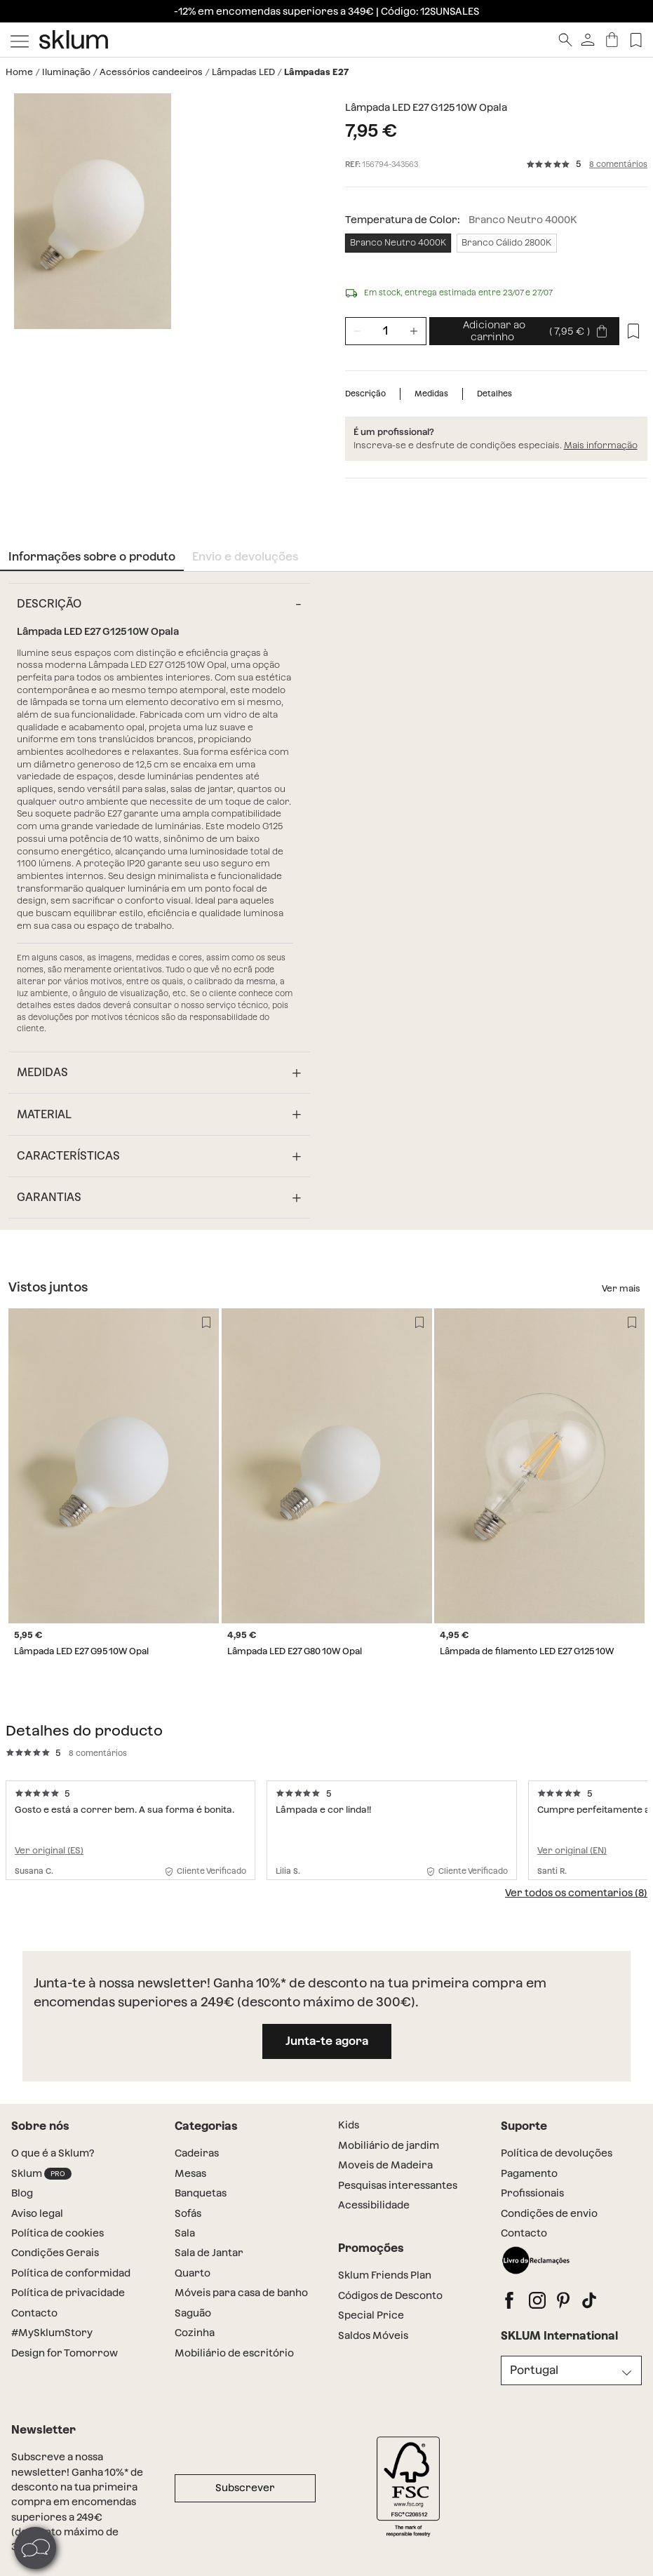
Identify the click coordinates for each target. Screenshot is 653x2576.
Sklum (41, 2174)
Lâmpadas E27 (316, 72)
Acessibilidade (374, 2205)
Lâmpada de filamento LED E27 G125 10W (527, 1651)
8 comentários (618, 164)
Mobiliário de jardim (388, 2145)
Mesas (190, 2173)
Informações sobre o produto (91, 556)
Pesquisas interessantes (397, 2185)
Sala (185, 2233)
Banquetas (201, 2193)
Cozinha (195, 2332)
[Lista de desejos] (633, 331)
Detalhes (494, 393)
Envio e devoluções (245, 556)
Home (19, 72)
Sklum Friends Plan (384, 2275)
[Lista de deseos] (635, 39)
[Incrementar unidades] (414, 331)
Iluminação (66, 72)
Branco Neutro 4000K (398, 242)
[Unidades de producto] (385, 331)
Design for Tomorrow (64, 2353)
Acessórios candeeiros (151, 72)
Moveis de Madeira (385, 2165)
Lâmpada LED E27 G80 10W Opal (294, 1651)
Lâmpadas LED (243, 72)
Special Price (371, 2315)
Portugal (534, 2370)
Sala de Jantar (209, 2252)
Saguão (193, 2313)
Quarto (192, 2273)
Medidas (431, 393)
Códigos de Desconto (390, 2295)
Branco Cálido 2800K (506, 242)
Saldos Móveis (373, 2335)
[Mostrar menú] (20, 40)
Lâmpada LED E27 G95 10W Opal (81, 1651)
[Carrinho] (612, 39)
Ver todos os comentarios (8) (576, 1892)
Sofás (188, 2213)
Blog (22, 2193)
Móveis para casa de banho (241, 2292)
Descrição (365, 393)
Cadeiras (197, 2153)
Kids (348, 2125)
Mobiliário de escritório (234, 2353)
